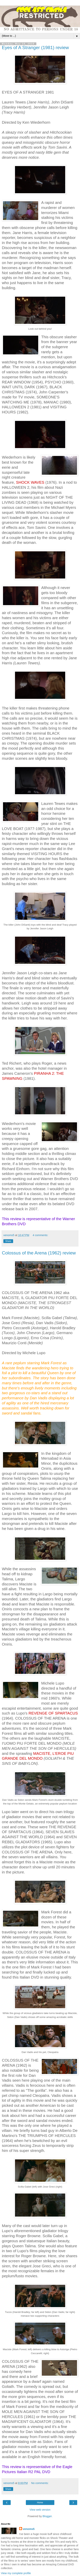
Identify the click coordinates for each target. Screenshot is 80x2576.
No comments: (40, 2483)
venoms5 (28, 2528)
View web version (40, 2509)
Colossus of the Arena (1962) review (39, 1252)
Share (8, 1241)
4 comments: (40, 1235)
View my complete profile (16, 2573)
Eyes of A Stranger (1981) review (35, 47)
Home (40, 2502)
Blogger (47, 2516)
